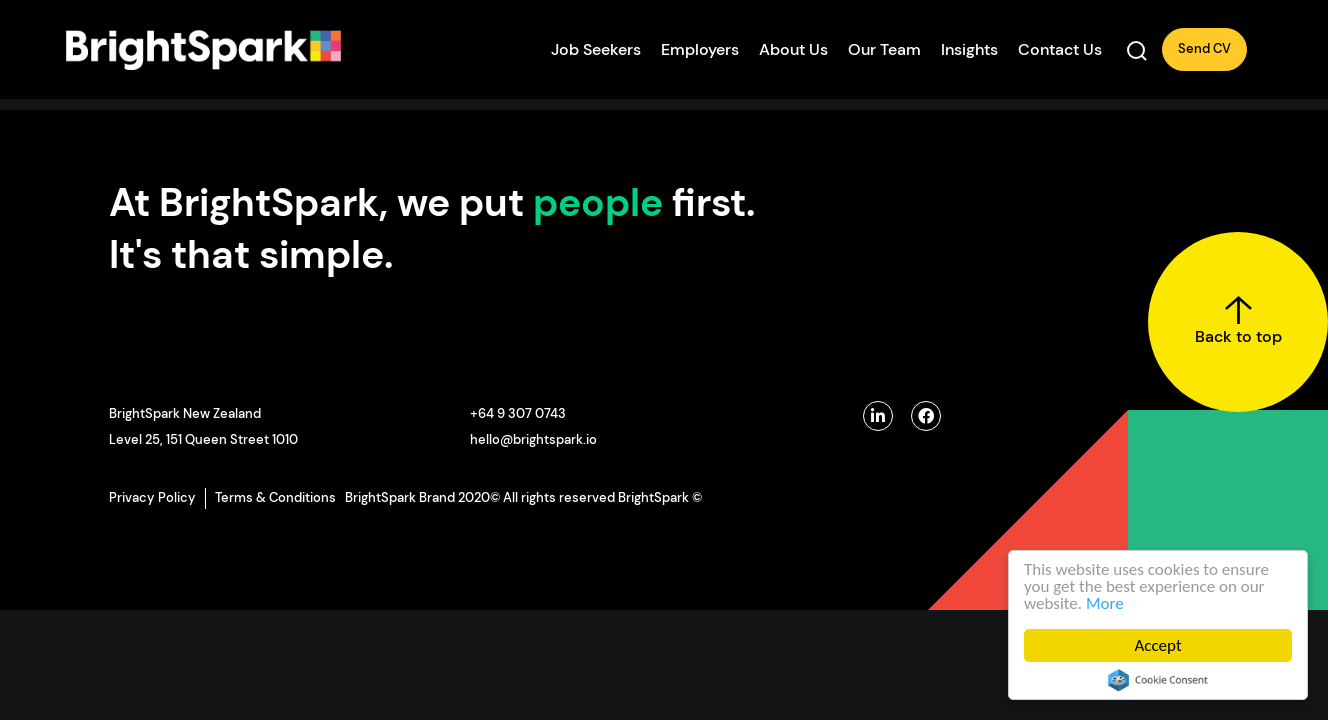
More (1105, 603)
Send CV (1204, 48)
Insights (969, 49)
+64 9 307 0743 (518, 413)
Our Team (884, 49)
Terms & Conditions (275, 497)
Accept (1157, 645)
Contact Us (1060, 49)
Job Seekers (596, 49)
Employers (700, 49)
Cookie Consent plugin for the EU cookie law (1158, 680)
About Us (793, 49)
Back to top (1238, 321)
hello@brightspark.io (533, 439)
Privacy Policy (152, 497)
